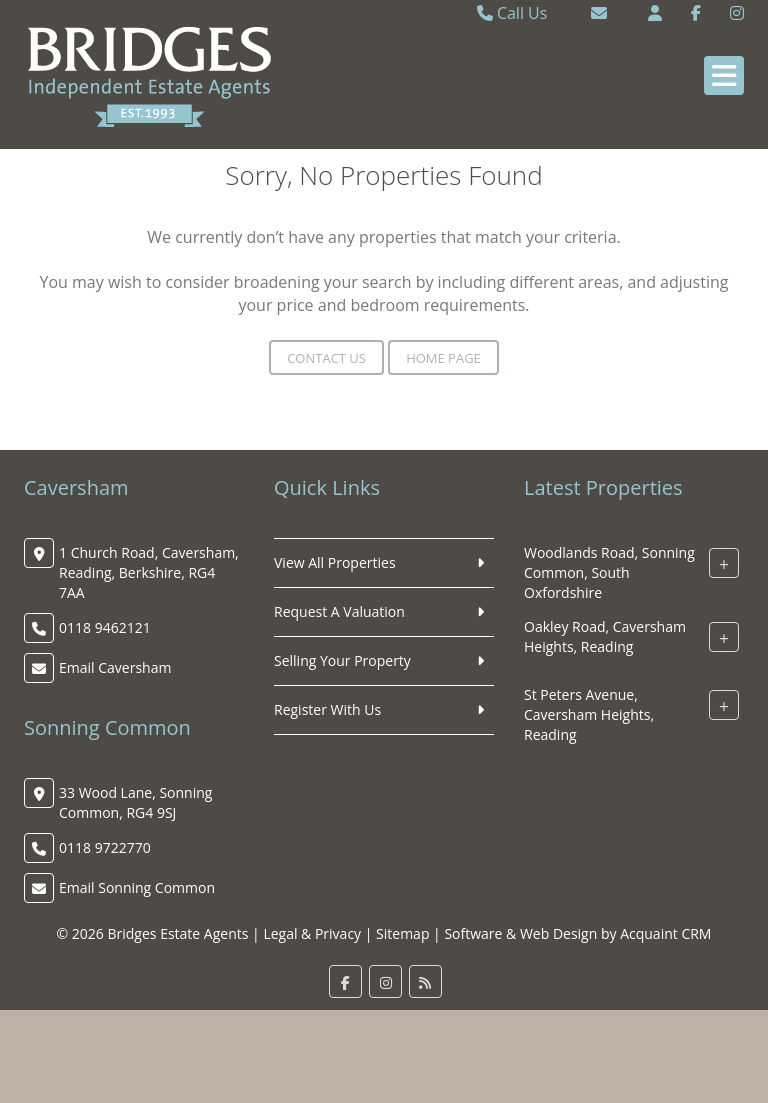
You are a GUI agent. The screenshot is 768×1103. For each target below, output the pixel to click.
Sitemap (402, 933)
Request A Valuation (339, 611)
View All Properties (335, 562)
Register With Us (327, 709)
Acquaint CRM (665, 933)
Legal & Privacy (312, 933)
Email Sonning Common (137, 887)
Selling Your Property (342, 660)
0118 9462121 (105, 627)
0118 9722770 (105, 847)
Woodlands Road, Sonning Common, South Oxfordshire (609, 572)
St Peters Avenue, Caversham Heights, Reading (589, 714)
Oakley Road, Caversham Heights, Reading (605, 636)
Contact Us (326, 358)
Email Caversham (115, 667)
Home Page (443, 358)
